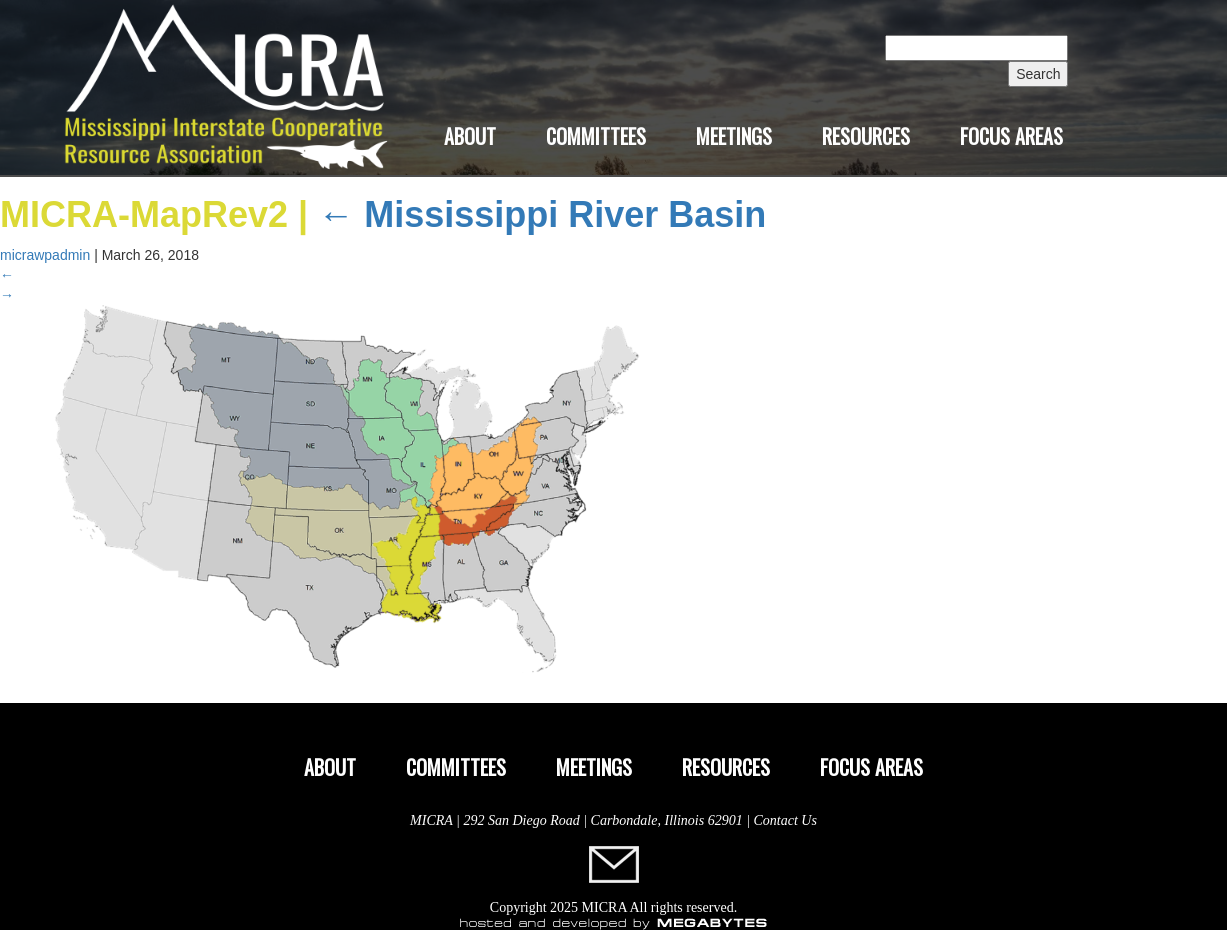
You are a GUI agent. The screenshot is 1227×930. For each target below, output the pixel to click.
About (470, 136)
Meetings (734, 136)
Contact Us (785, 820)
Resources (866, 136)
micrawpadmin (45, 255)
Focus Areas (1011, 136)
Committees (596, 136)
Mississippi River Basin (542, 214)
